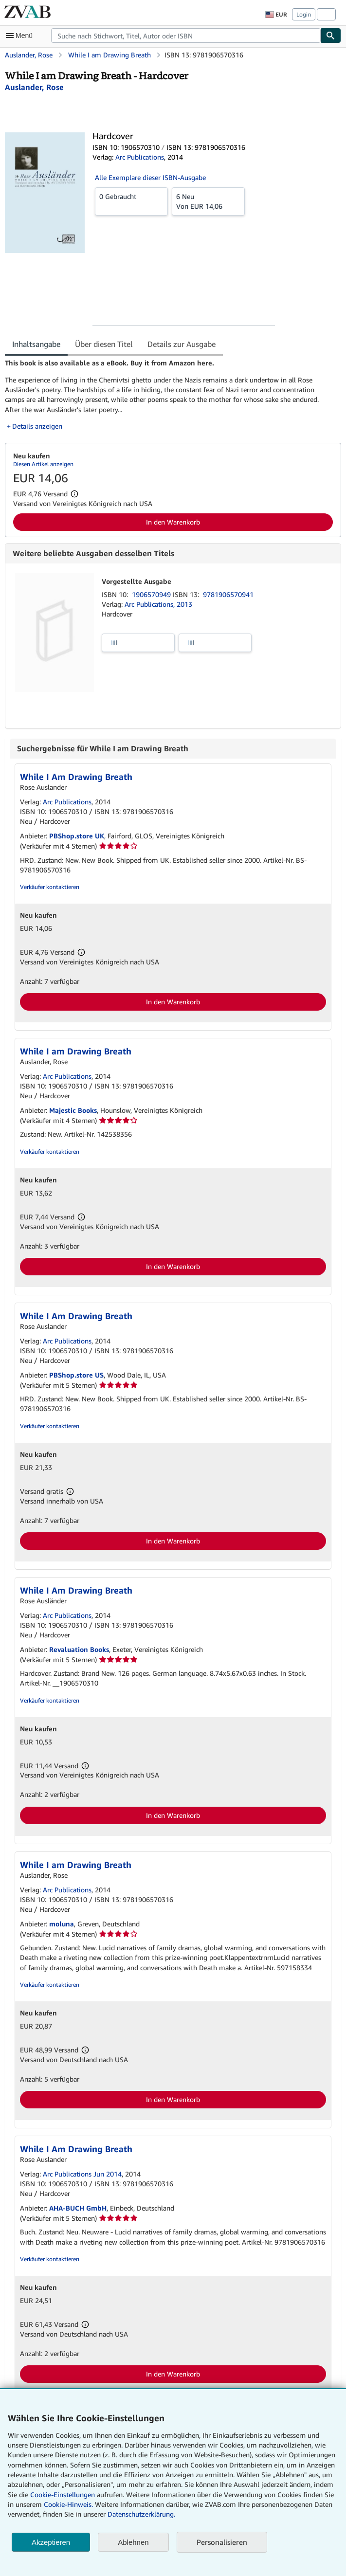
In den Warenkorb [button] (173, 522)
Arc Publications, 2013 (158, 604)
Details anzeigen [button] (37, 426)
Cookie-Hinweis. (68, 2504)
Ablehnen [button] (133, 2542)
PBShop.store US (76, 1375)
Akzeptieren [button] (51, 2542)
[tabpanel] (169, 394)
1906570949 (152, 594)
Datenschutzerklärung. (141, 2514)
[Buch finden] (331, 35)
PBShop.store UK (76, 836)
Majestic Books (73, 1110)
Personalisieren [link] (222, 2542)
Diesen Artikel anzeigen (43, 464)
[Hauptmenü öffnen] (21, 35)
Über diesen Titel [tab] (104, 344)
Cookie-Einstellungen (62, 2494)
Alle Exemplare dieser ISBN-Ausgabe (150, 177)
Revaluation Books (79, 1649)
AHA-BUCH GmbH (78, 2208)
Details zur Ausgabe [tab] (181, 344)
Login (303, 14)
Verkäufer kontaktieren (49, 886)
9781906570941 (228, 594)
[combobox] (186, 35)
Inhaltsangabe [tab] (36, 344)
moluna (61, 1924)
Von (208, 201)
